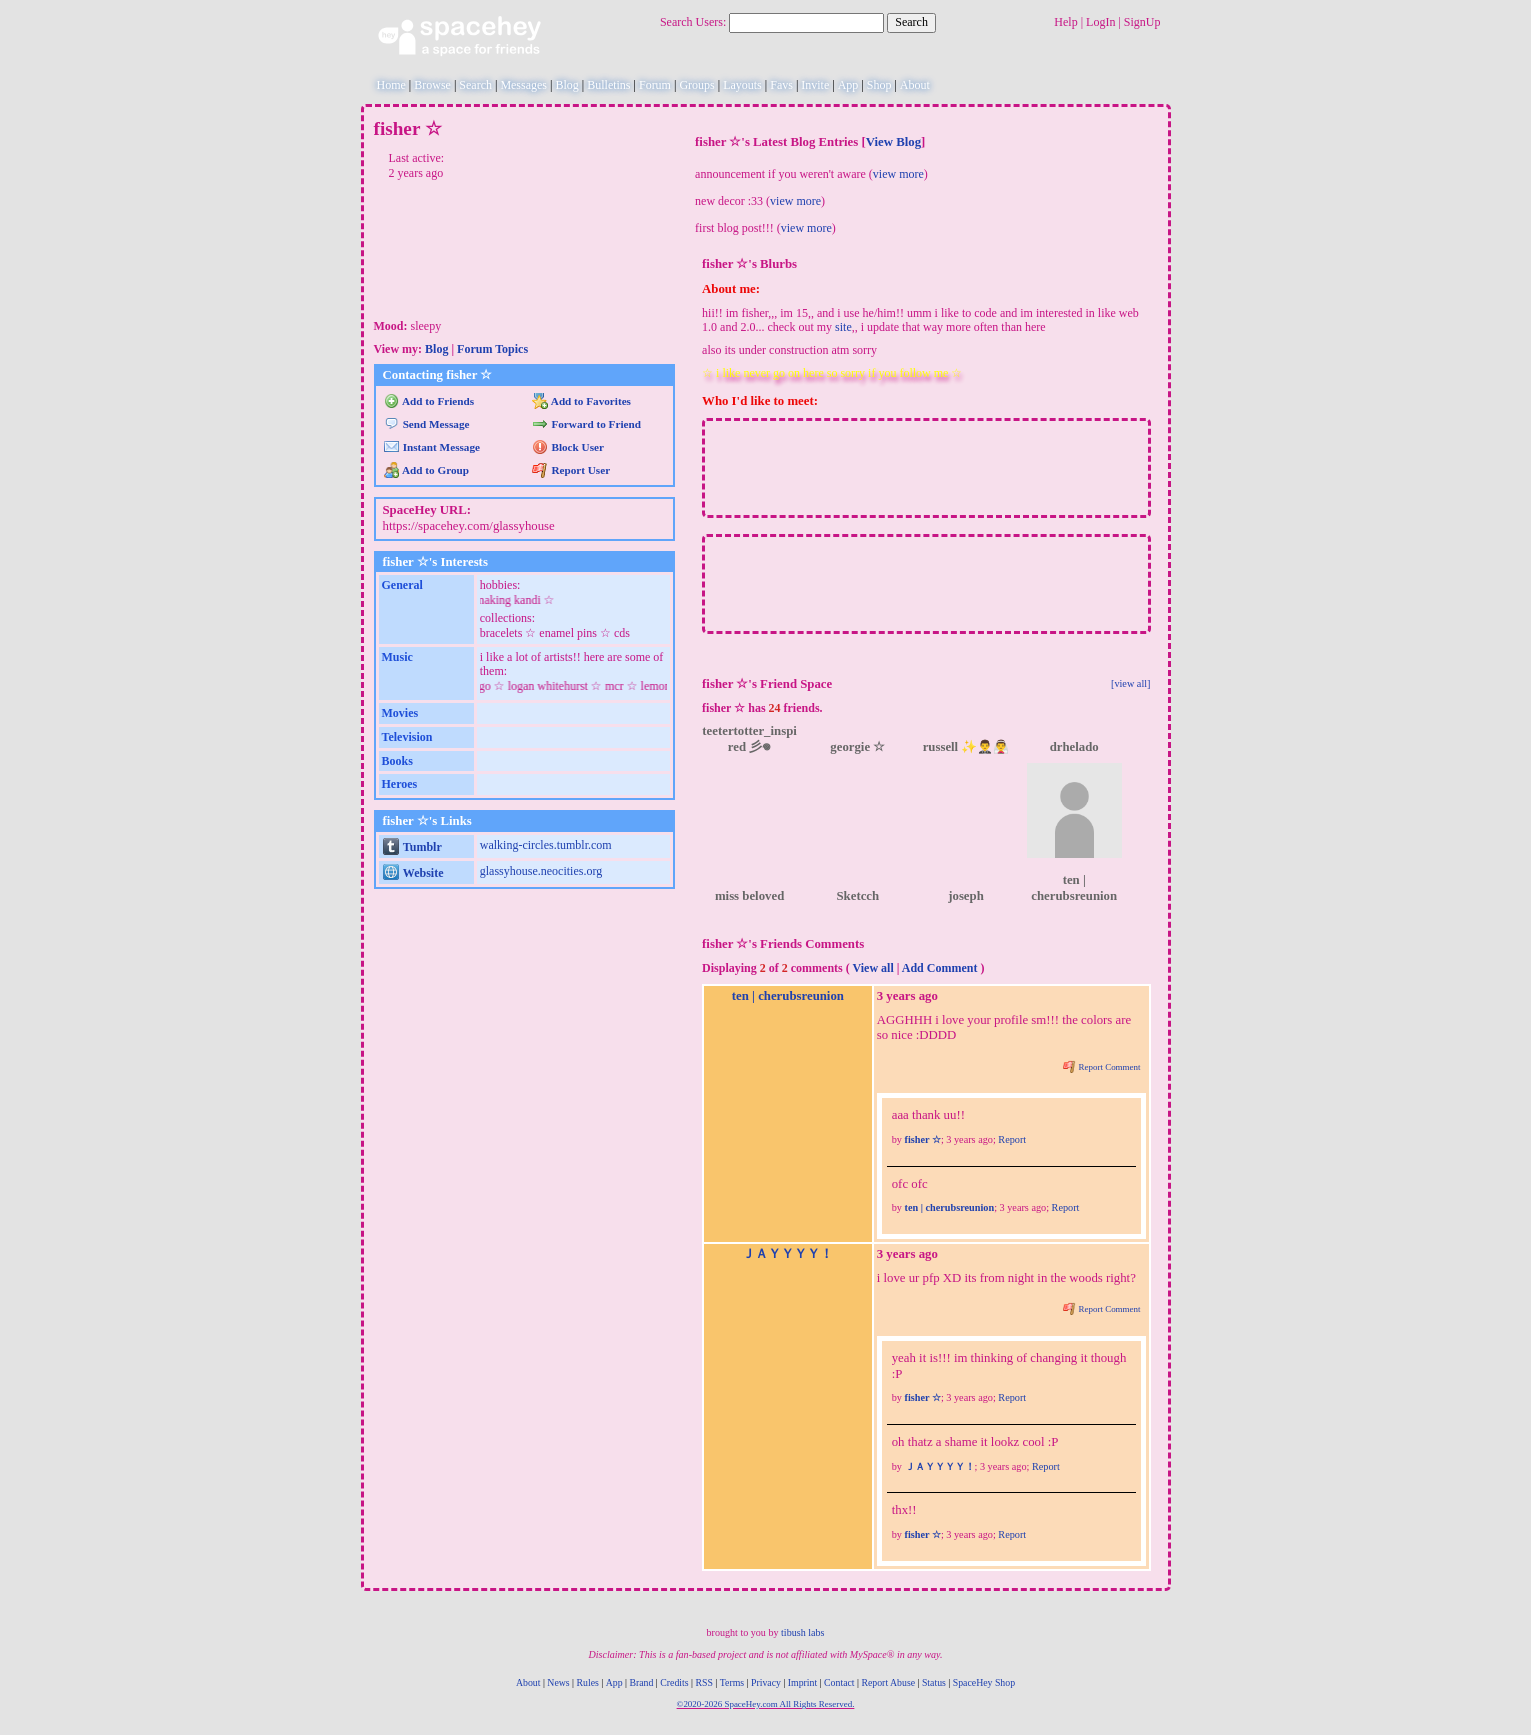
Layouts (742, 85)
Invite (815, 85)
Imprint (802, 1682)
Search (911, 22)
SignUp (1142, 22)
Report (1012, 1139)
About (915, 85)
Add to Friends (429, 401)
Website (413, 873)
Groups (696, 85)
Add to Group (426, 470)
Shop (879, 85)
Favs (781, 85)
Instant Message (432, 447)
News (558, 1682)
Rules (588, 1682)
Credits (674, 1682)
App (848, 85)
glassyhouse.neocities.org (541, 871)
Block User (568, 447)
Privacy (766, 1682)
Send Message (427, 424)
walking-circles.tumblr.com (546, 845)
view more (898, 174)
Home (391, 85)
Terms (732, 1682)
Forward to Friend (586, 424)
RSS (703, 1682)
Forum (655, 85)
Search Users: (693, 22)
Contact (839, 1682)
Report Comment (1101, 1067)
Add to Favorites (581, 401)
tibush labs (802, 1632)
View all (873, 968)
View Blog (893, 142)
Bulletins (608, 85)
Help (1065, 22)
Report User (571, 470)
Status (934, 1682)
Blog (566, 85)
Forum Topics (492, 349)
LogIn (1100, 22)
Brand (641, 1682)
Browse (432, 85)
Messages (523, 85)
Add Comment (940, 968)
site (843, 327)
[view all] (1131, 683)
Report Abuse (888, 1682)
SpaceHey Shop (984, 1682)
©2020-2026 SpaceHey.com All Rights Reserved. (766, 1704)
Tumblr (412, 847)
